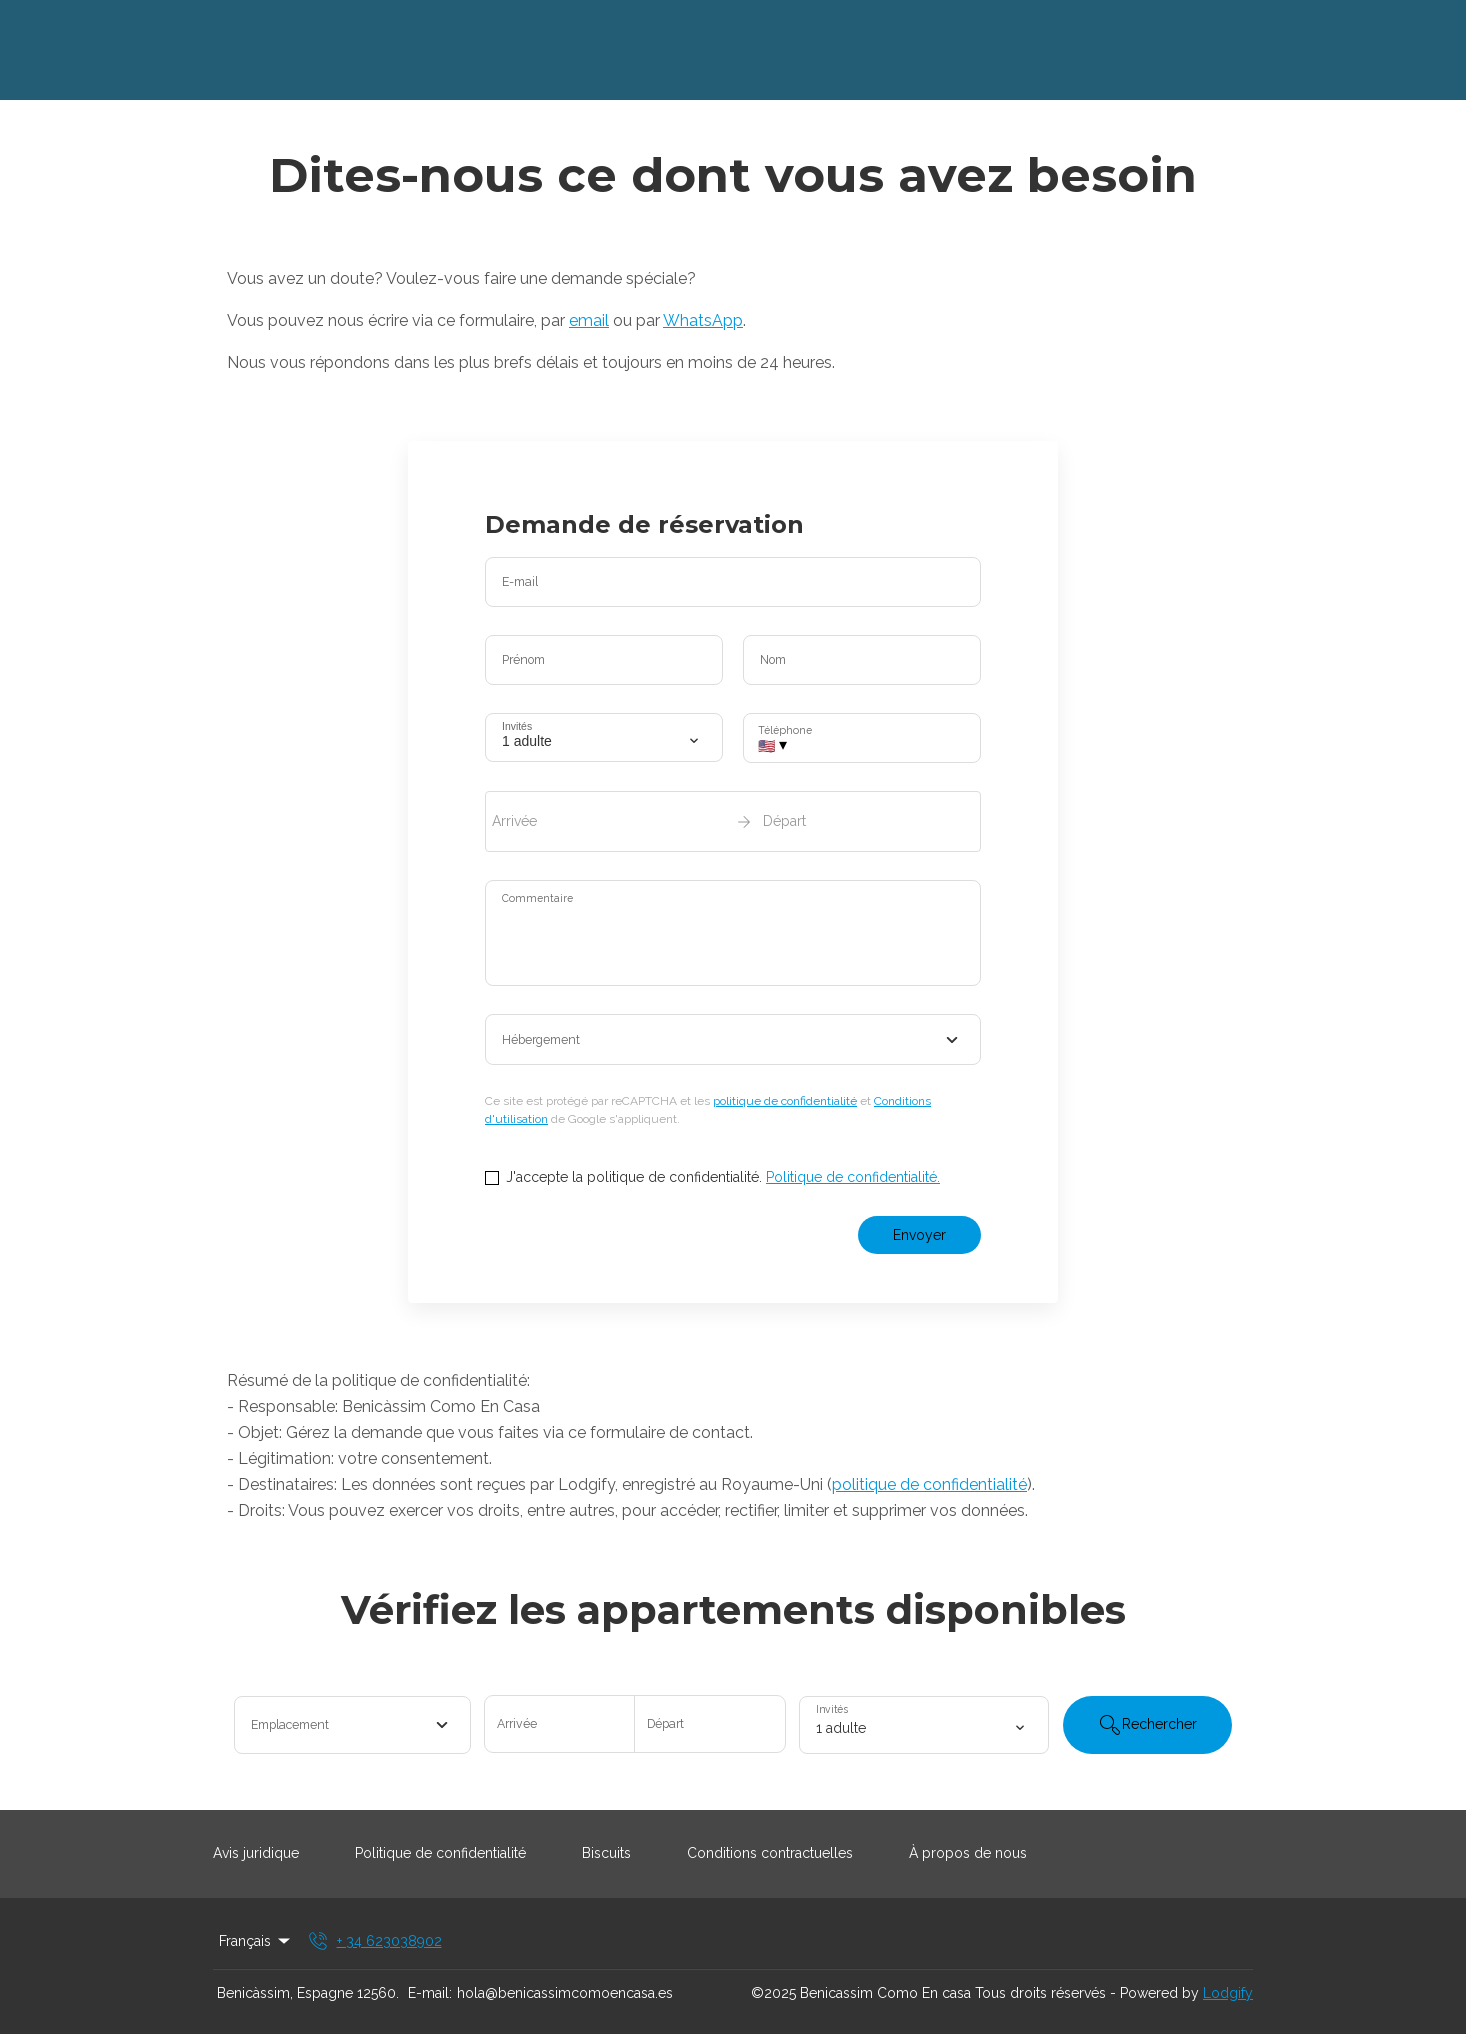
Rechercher (1147, 1725)
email (589, 320)
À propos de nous (968, 1853)
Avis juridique (256, 1853)
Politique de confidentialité (440, 1853)
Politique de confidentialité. (853, 1177)
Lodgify (1228, 1993)
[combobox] (733, 1040)
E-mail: (430, 1993)
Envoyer (919, 1235)
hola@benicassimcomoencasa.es (565, 1993)
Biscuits (606, 1853)
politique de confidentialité (785, 1101)
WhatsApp (703, 320)
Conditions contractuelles (770, 1853)
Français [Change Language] (256, 1941)
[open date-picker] (733, 821)
